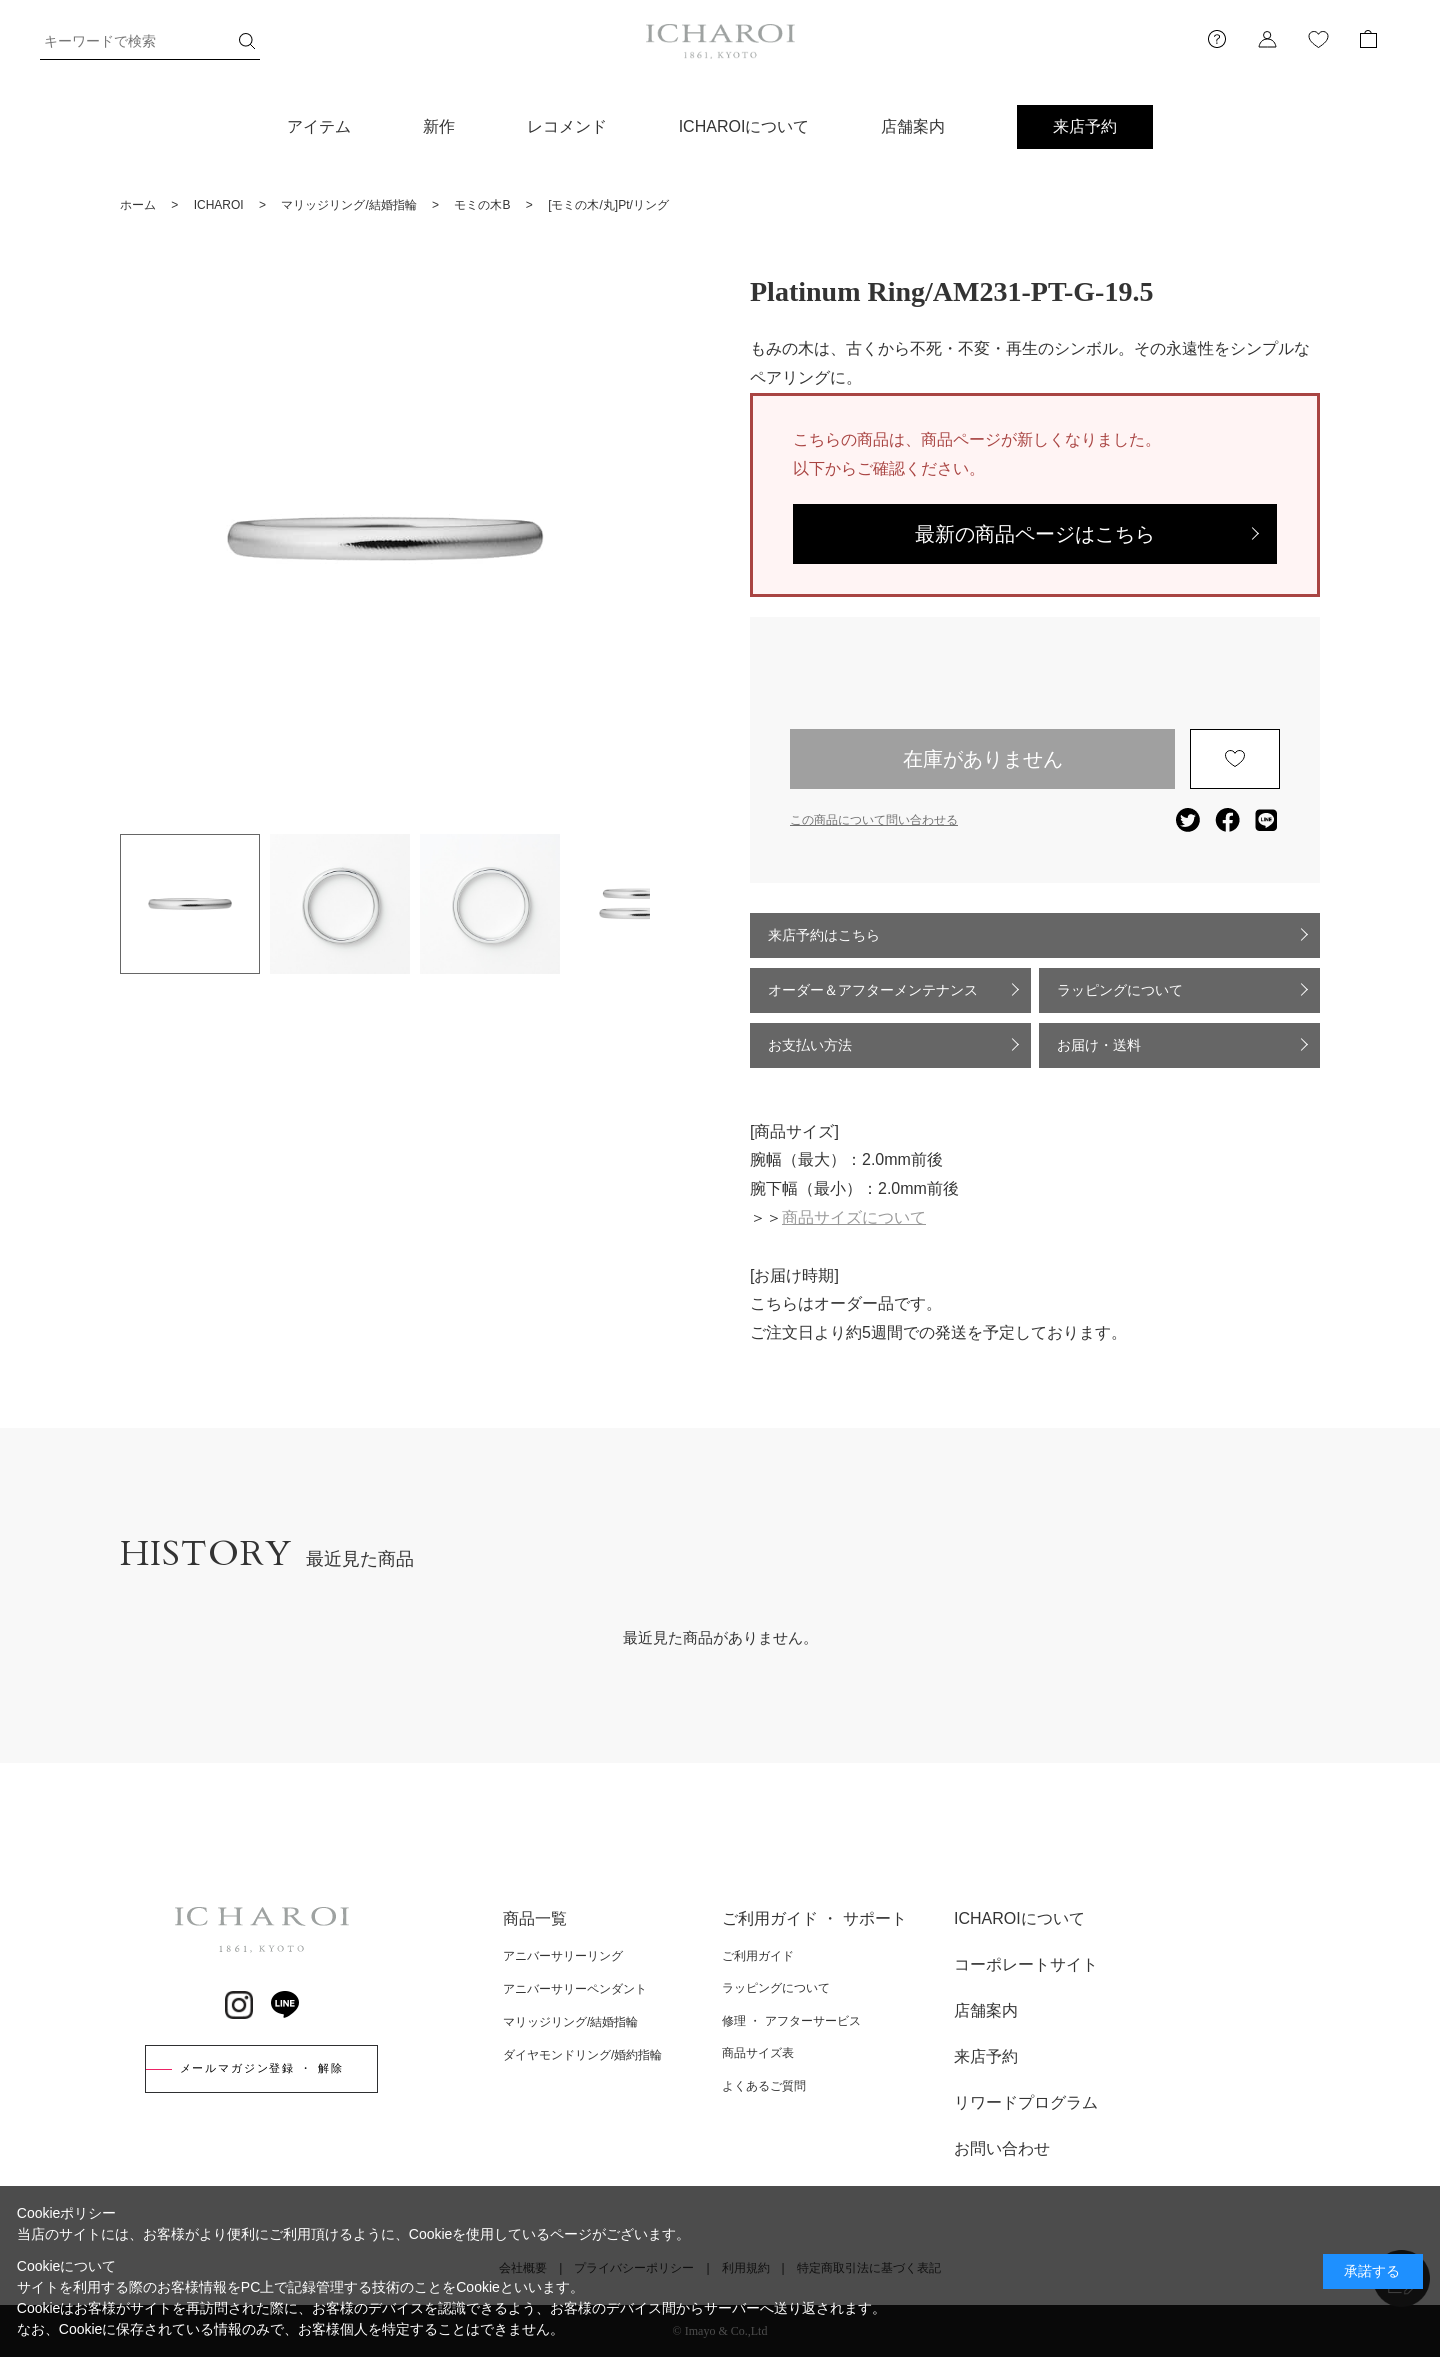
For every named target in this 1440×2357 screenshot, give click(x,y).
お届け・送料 (1099, 1045)
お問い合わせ (1002, 2148)
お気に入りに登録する (1235, 759)
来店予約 (1085, 126)
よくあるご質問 (764, 2086)
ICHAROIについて (744, 126)
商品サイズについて (854, 1217)
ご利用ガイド (758, 1956)
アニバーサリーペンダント (575, 1989)
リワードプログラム (1026, 2102)
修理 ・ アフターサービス (791, 2021)
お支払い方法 (810, 1045)
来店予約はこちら (824, 935)
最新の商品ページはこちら (1035, 534)
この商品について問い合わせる (874, 820)
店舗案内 (913, 126)
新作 (439, 126)
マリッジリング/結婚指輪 (570, 2022)
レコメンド (567, 126)
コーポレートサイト (1026, 1964)
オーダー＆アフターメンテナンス (873, 990)
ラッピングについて (1120, 990)
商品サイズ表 (758, 2053)
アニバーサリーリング (563, 1956)
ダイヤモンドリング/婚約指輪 (582, 2055)
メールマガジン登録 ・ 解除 (262, 2068)
